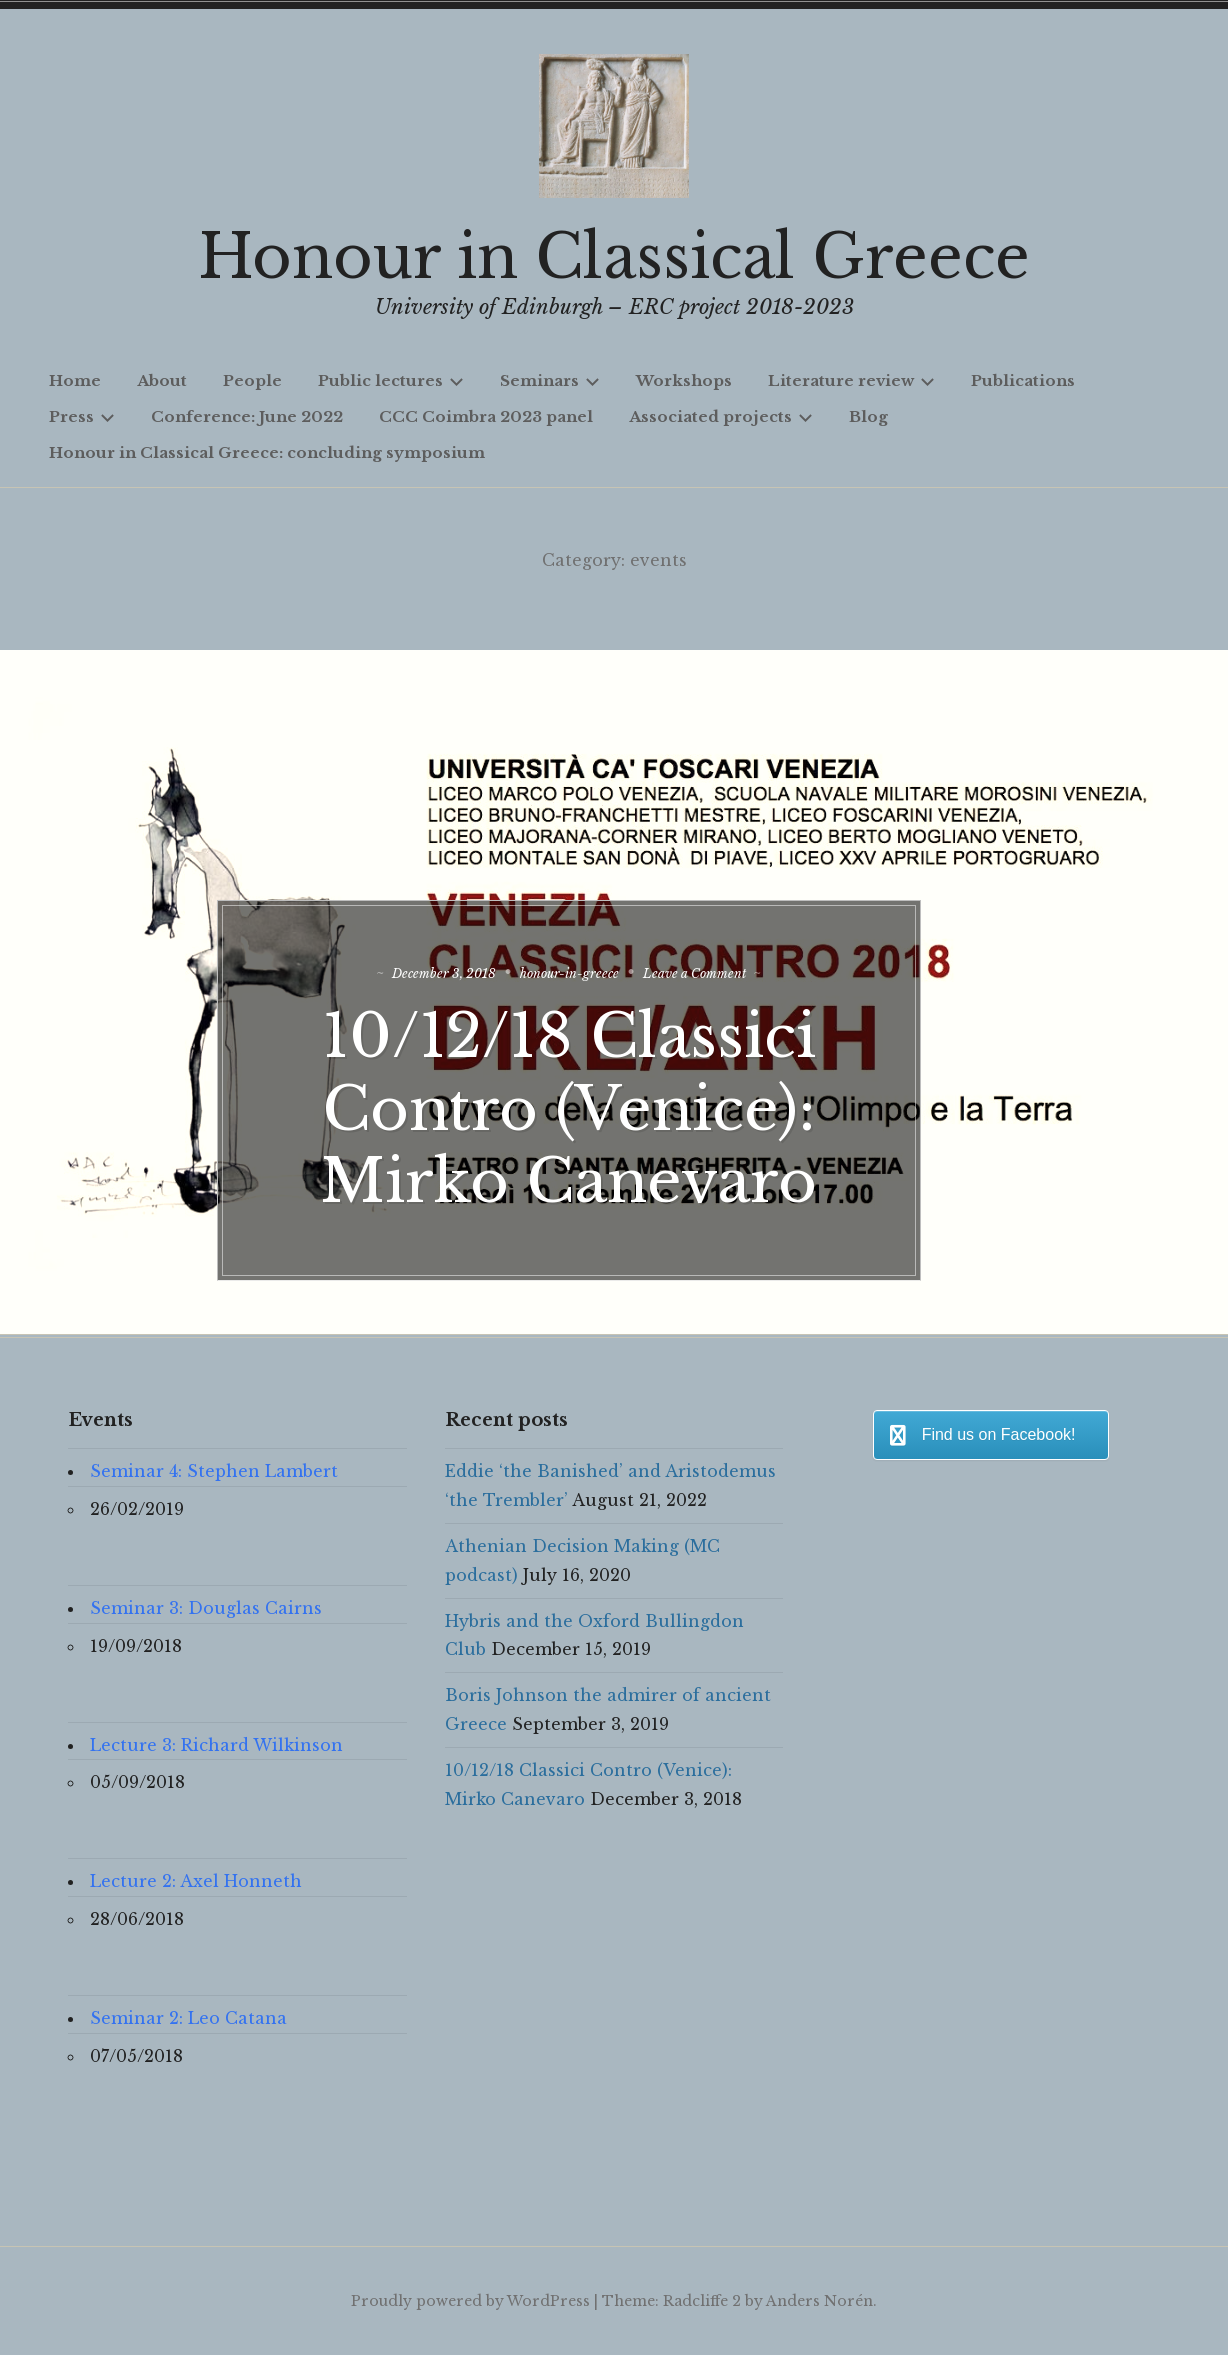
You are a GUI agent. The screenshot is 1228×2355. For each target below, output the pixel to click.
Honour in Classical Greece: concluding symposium (267, 452)
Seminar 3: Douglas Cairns (206, 1608)
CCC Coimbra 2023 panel (486, 416)
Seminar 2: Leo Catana (188, 2018)
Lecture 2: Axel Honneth (196, 1881)
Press (82, 416)
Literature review (851, 380)
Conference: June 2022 (247, 416)
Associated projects (721, 416)
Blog (868, 416)
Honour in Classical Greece (614, 257)
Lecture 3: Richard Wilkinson (216, 1745)
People (252, 380)
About (162, 380)
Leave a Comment (766, 944)
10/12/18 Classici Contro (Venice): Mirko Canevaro (614, 1079)
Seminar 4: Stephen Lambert (214, 1471)
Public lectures (391, 380)
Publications (1023, 380)
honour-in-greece (615, 944)
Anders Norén (819, 2301)
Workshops (684, 380)
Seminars (550, 380)
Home (75, 380)
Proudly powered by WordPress (470, 2301)
